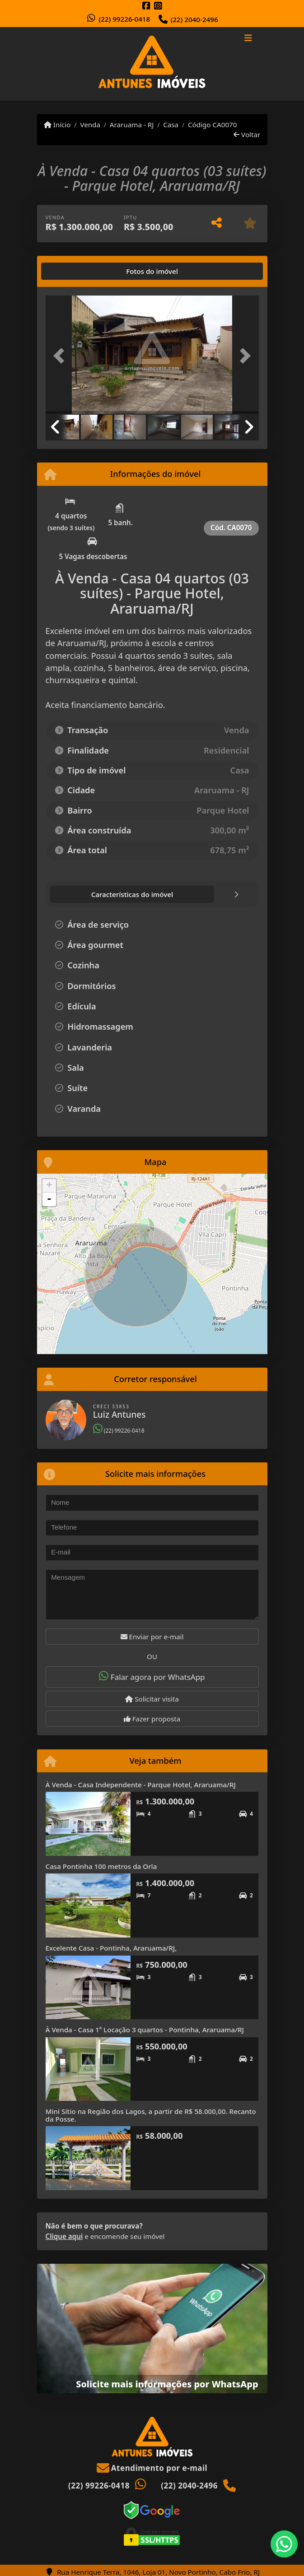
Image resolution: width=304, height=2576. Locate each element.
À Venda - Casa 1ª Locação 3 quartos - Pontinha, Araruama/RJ (145, 2029)
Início (57, 124)
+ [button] (49, 1186)
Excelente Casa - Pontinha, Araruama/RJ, (111, 1947)
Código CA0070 (212, 124)
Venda (90, 124)
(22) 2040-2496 (194, 19)
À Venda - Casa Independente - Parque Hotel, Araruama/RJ (141, 1784)
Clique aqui (64, 2236)
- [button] (49, 1199)
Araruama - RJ (132, 124)
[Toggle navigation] (248, 39)
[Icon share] (146, 5)
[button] (62, 355)
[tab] (74, 271)
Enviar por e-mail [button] (152, 1636)
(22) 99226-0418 (124, 18)
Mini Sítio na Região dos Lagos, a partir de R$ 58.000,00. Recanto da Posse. (151, 2115)
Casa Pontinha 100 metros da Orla (101, 1866)
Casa (170, 124)
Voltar (247, 134)
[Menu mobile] (152, 64)
